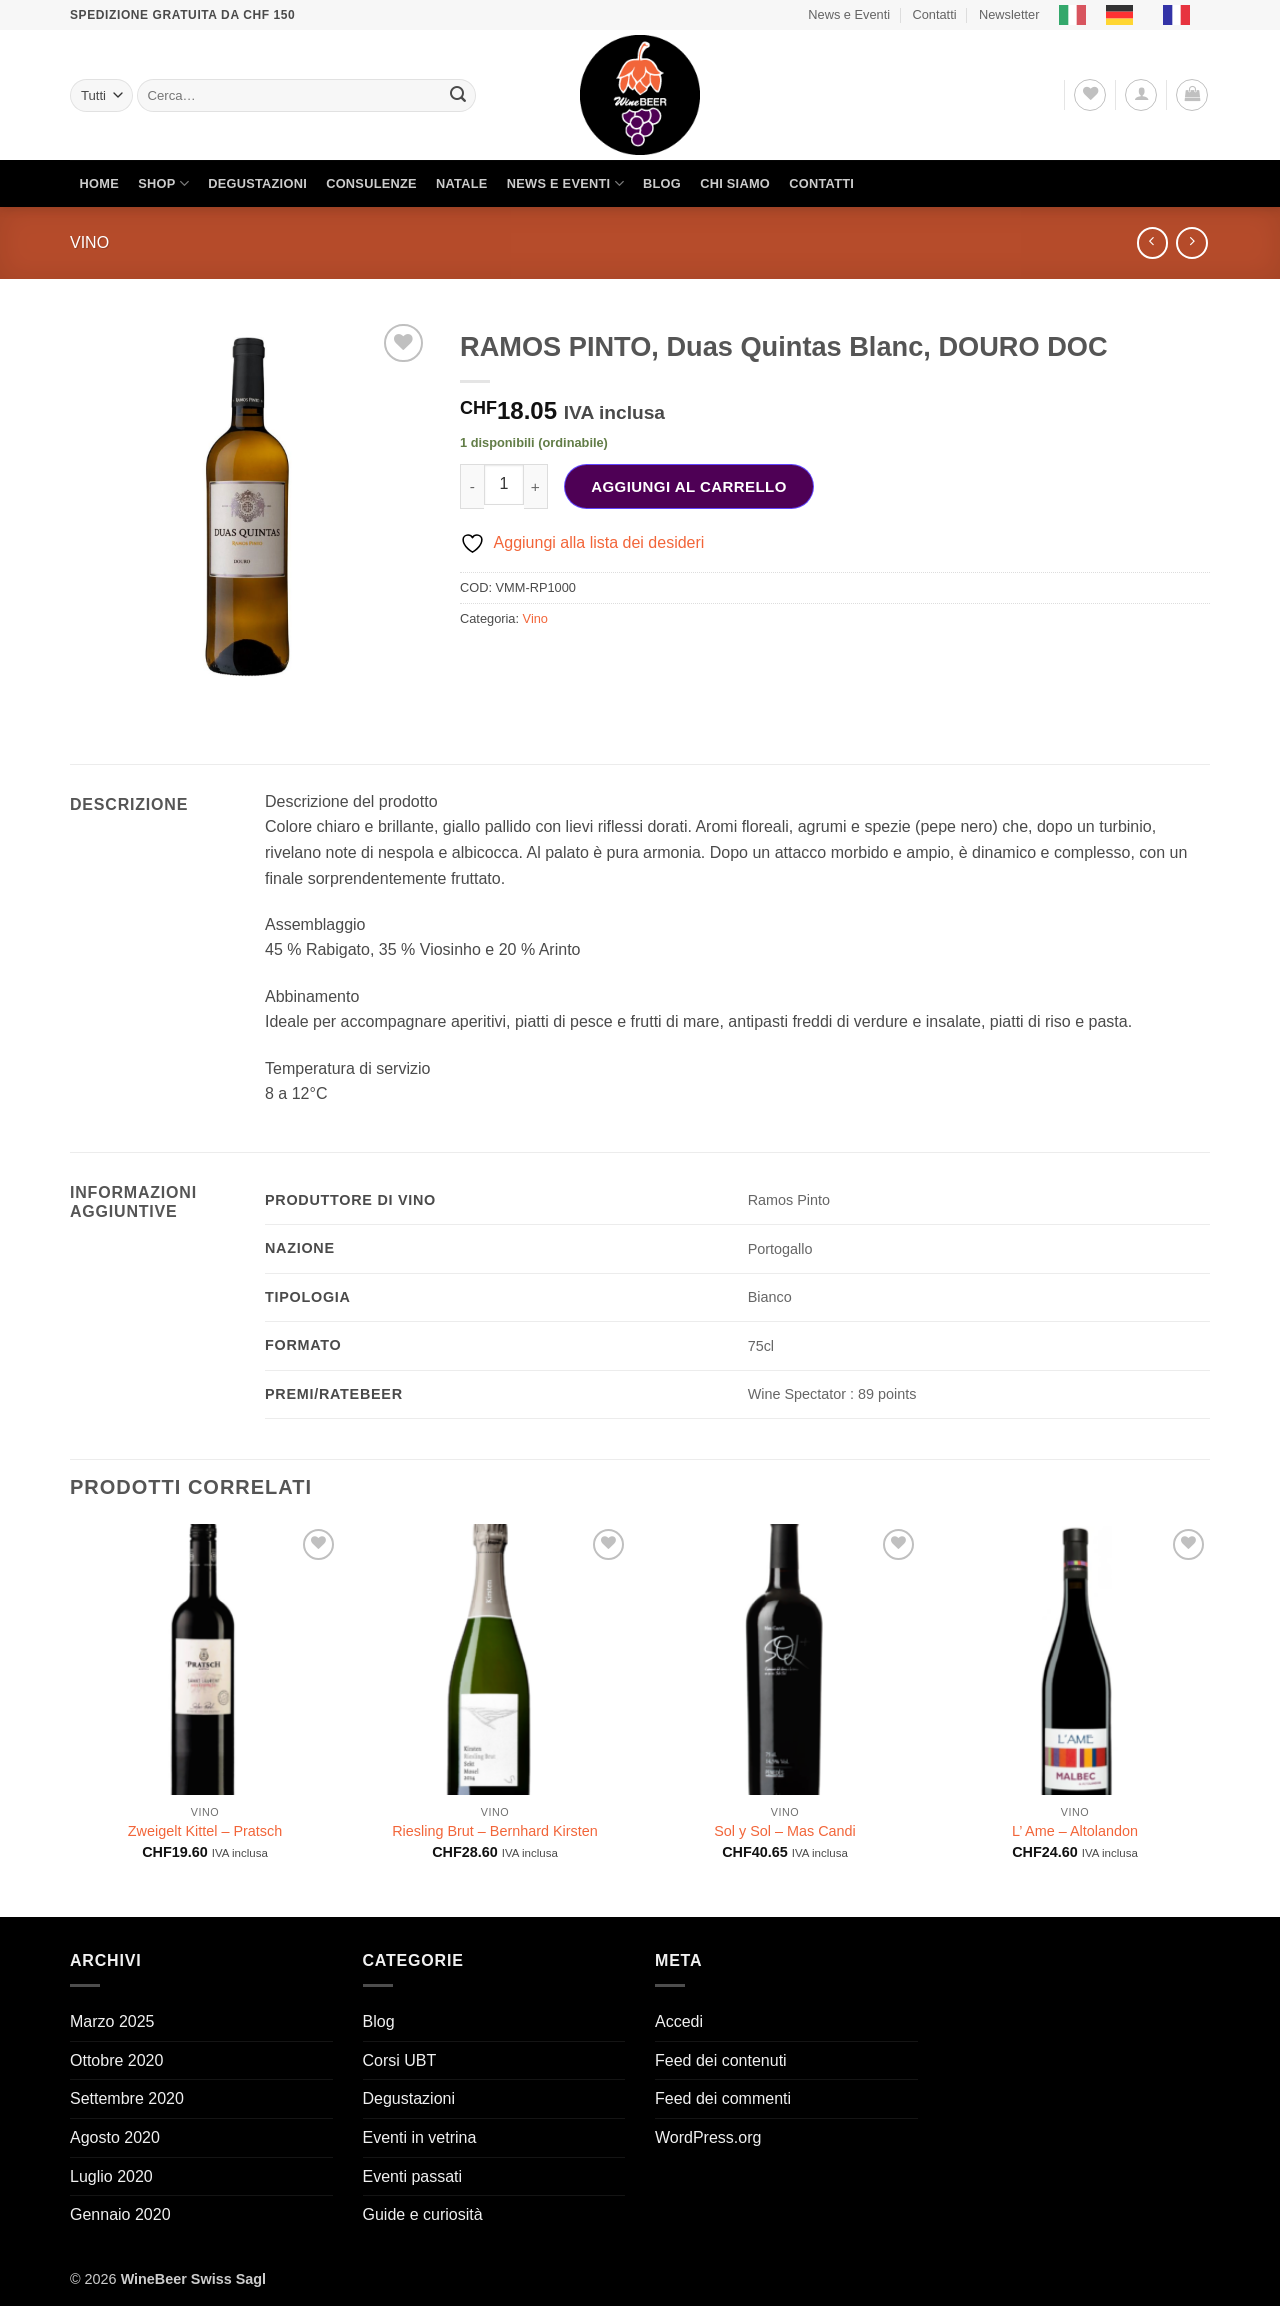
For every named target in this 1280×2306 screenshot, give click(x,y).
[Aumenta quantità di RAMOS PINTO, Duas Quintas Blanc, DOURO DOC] (536, 486)
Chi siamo (735, 183)
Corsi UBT (400, 2060)
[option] (1124, 15)
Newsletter (1009, 14)
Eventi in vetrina (420, 2137)
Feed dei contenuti (721, 2060)
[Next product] (1152, 242)
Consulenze (371, 183)
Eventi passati (413, 2176)
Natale (462, 183)
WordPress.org (708, 2137)
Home (99, 183)
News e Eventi (849, 14)
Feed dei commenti (723, 2098)
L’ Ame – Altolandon (1075, 1831)
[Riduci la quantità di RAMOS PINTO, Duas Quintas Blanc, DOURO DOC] (472, 486)
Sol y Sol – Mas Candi (785, 1831)
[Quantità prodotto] (504, 484)
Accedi (679, 2021)
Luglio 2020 (111, 2176)
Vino (89, 242)
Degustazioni (257, 183)
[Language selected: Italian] (1134, 15)
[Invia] (458, 96)
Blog (662, 183)
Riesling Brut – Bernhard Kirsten (495, 1831)
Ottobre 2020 (116, 2060)
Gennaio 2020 (120, 2214)
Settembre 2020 (127, 2098)
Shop (163, 183)
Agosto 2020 (115, 2137)
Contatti (934, 14)
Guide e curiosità (423, 2214)
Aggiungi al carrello (689, 486)
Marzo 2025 (112, 2021)
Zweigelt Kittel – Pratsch (205, 1831)
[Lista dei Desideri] (1090, 95)
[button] (1141, 95)
